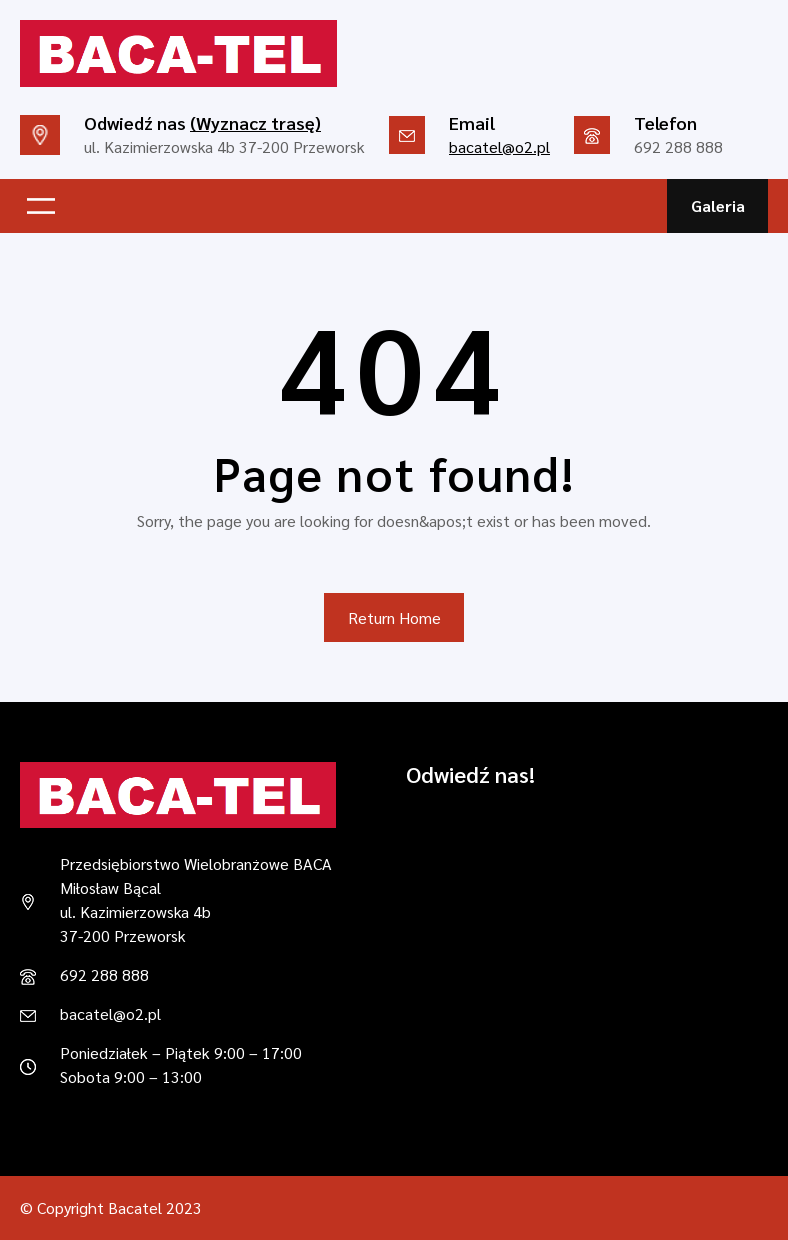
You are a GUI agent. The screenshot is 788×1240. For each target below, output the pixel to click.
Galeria (718, 205)
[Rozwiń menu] (41, 206)
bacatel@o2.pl (499, 146)
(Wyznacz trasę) (255, 122)
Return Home (394, 617)
